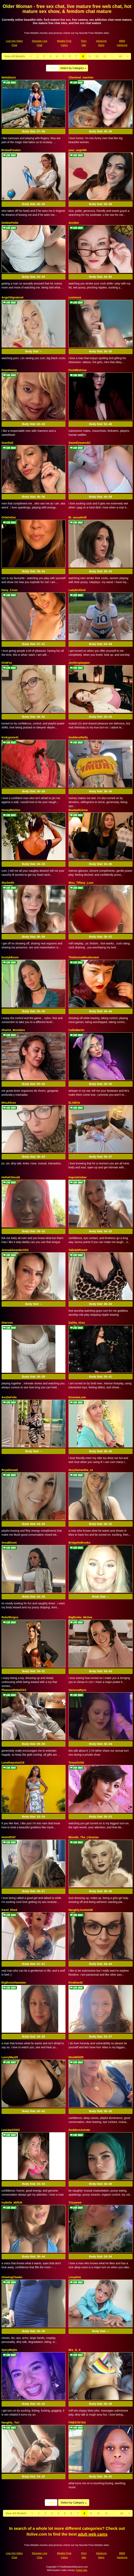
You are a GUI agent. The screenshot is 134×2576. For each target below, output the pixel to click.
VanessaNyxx (77, 1690)
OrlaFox (7, 662)
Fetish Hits (81, 2570)
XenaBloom (9, 1542)
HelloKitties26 (11, 1177)
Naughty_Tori (10, 2422)
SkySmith (8, 882)
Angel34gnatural (12, 297)
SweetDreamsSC (79, 442)
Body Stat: (33, 131)
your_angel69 (77, 150)
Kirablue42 (75, 1982)
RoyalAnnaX (10, 1470)
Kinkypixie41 (10, 737)
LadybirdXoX (77, 590)
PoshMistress (77, 370)
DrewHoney (9, 370)
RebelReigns (10, 1617)
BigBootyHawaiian (14, 1982)
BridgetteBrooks (79, 1542)
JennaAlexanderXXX (15, 1250)
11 (105, 56)
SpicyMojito (9, 2349)
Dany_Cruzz (10, 590)
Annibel (73, 222)
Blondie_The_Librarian (83, 1837)
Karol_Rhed (9, 1909)
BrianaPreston (11, 150)
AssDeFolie (9, 1397)
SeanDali (7, 442)
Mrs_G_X (74, 2349)
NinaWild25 (75, 2057)
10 (97, 56)
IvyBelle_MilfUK (12, 2202)
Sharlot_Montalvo (13, 1030)
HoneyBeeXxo (11, 810)
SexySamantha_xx (80, 1470)
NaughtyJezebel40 (80, 1909)
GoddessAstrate (79, 2129)
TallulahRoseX (77, 1250)
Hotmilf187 (9, 1837)
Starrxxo (7, 1322)
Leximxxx (74, 297)
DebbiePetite (10, 222)
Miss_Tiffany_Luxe (80, 882)
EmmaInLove (77, 1397)
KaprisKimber (77, 1177)
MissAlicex (9, 1102)
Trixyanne (74, 2202)
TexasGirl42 (76, 1762)
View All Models (14, 56)
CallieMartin (76, 1030)
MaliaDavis (9, 77)
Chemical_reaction (80, 77)
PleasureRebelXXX (14, 1690)
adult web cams (93, 2534)
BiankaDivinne (78, 810)
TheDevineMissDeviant (83, 957)
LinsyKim (74, 2277)
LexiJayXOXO (11, 2129)
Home (52, 68)
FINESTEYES (77, 2422)
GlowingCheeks (12, 2277)
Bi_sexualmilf (77, 517)
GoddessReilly (78, 737)
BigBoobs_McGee (80, 1617)
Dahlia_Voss (76, 1322)
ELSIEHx (74, 1102)
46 (120, 56)
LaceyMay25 (10, 2057)
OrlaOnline (9, 517)
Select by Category (73, 68)
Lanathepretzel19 (13, 1762)
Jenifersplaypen (79, 662)
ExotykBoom (10, 957)
